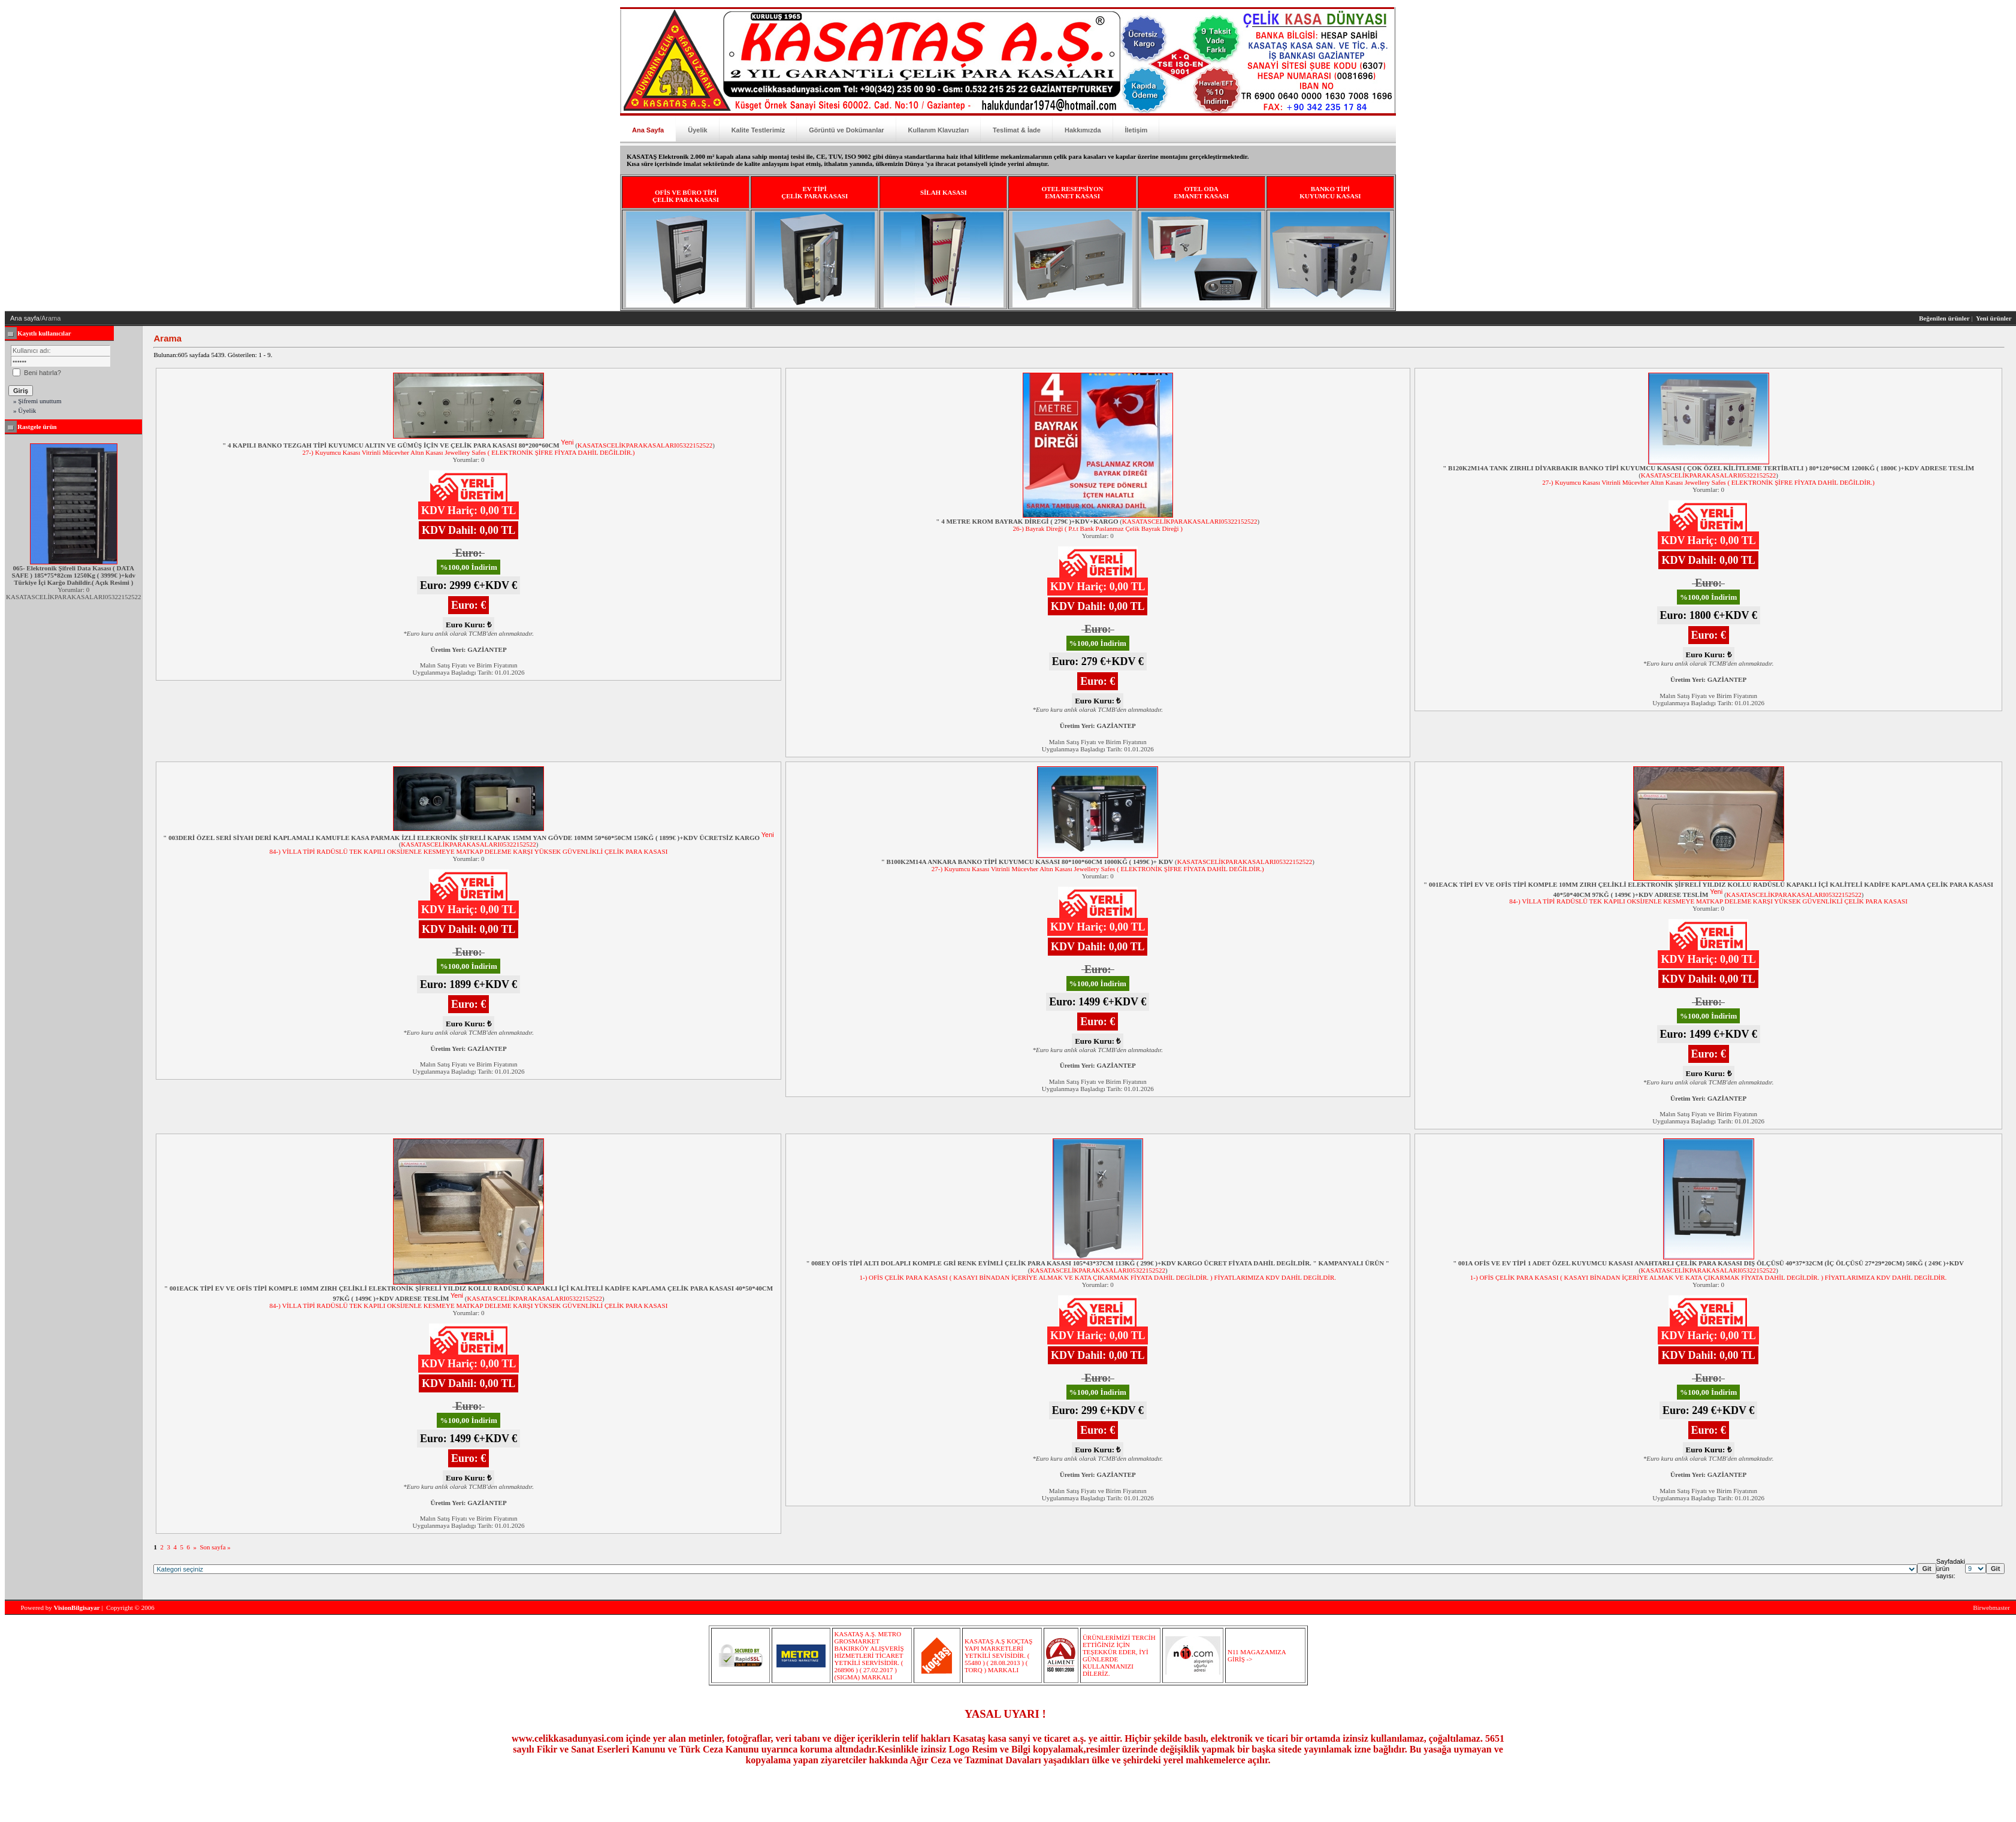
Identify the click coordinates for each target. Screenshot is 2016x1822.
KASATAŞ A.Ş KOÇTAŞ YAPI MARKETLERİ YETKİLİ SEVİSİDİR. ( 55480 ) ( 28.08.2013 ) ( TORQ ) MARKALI (998, 1655)
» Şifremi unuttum (37, 400)
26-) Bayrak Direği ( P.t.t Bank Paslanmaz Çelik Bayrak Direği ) (1098, 528)
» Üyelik (24, 410)
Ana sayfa (25, 318)
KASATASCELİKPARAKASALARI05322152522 (645, 445)
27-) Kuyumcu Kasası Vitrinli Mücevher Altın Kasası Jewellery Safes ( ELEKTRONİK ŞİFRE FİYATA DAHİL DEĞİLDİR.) (469, 452)
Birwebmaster (1991, 1607)
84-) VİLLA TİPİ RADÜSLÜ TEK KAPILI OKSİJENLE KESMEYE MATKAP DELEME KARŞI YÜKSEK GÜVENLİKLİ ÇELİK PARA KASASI (469, 851)
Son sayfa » (215, 1547)
